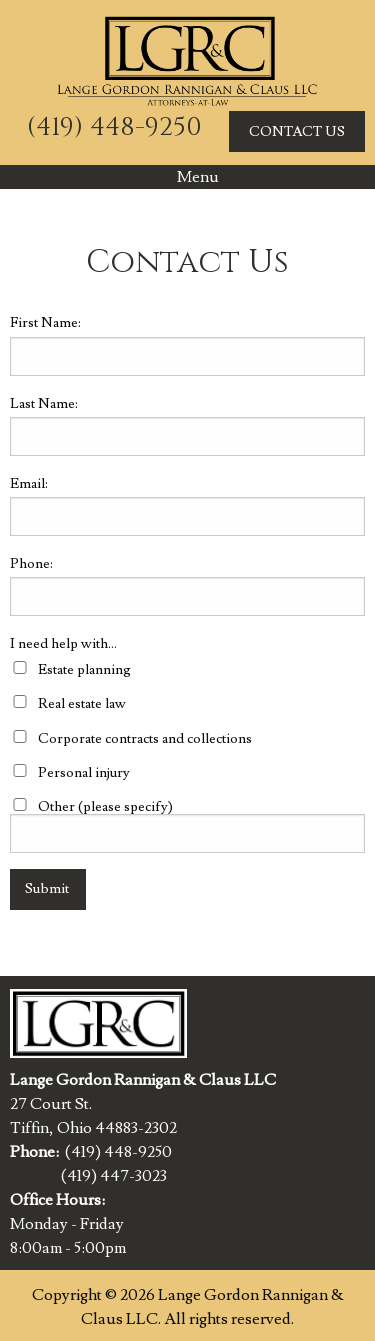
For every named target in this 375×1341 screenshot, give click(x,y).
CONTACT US (297, 131)
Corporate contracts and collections (145, 739)
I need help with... (63, 644)
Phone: (31, 564)
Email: (29, 484)
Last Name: (44, 404)
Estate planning (84, 670)
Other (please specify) (105, 807)
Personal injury (84, 773)
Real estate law (82, 704)
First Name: (45, 323)
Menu (188, 177)
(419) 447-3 (101, 1176)
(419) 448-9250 (114, 127)
